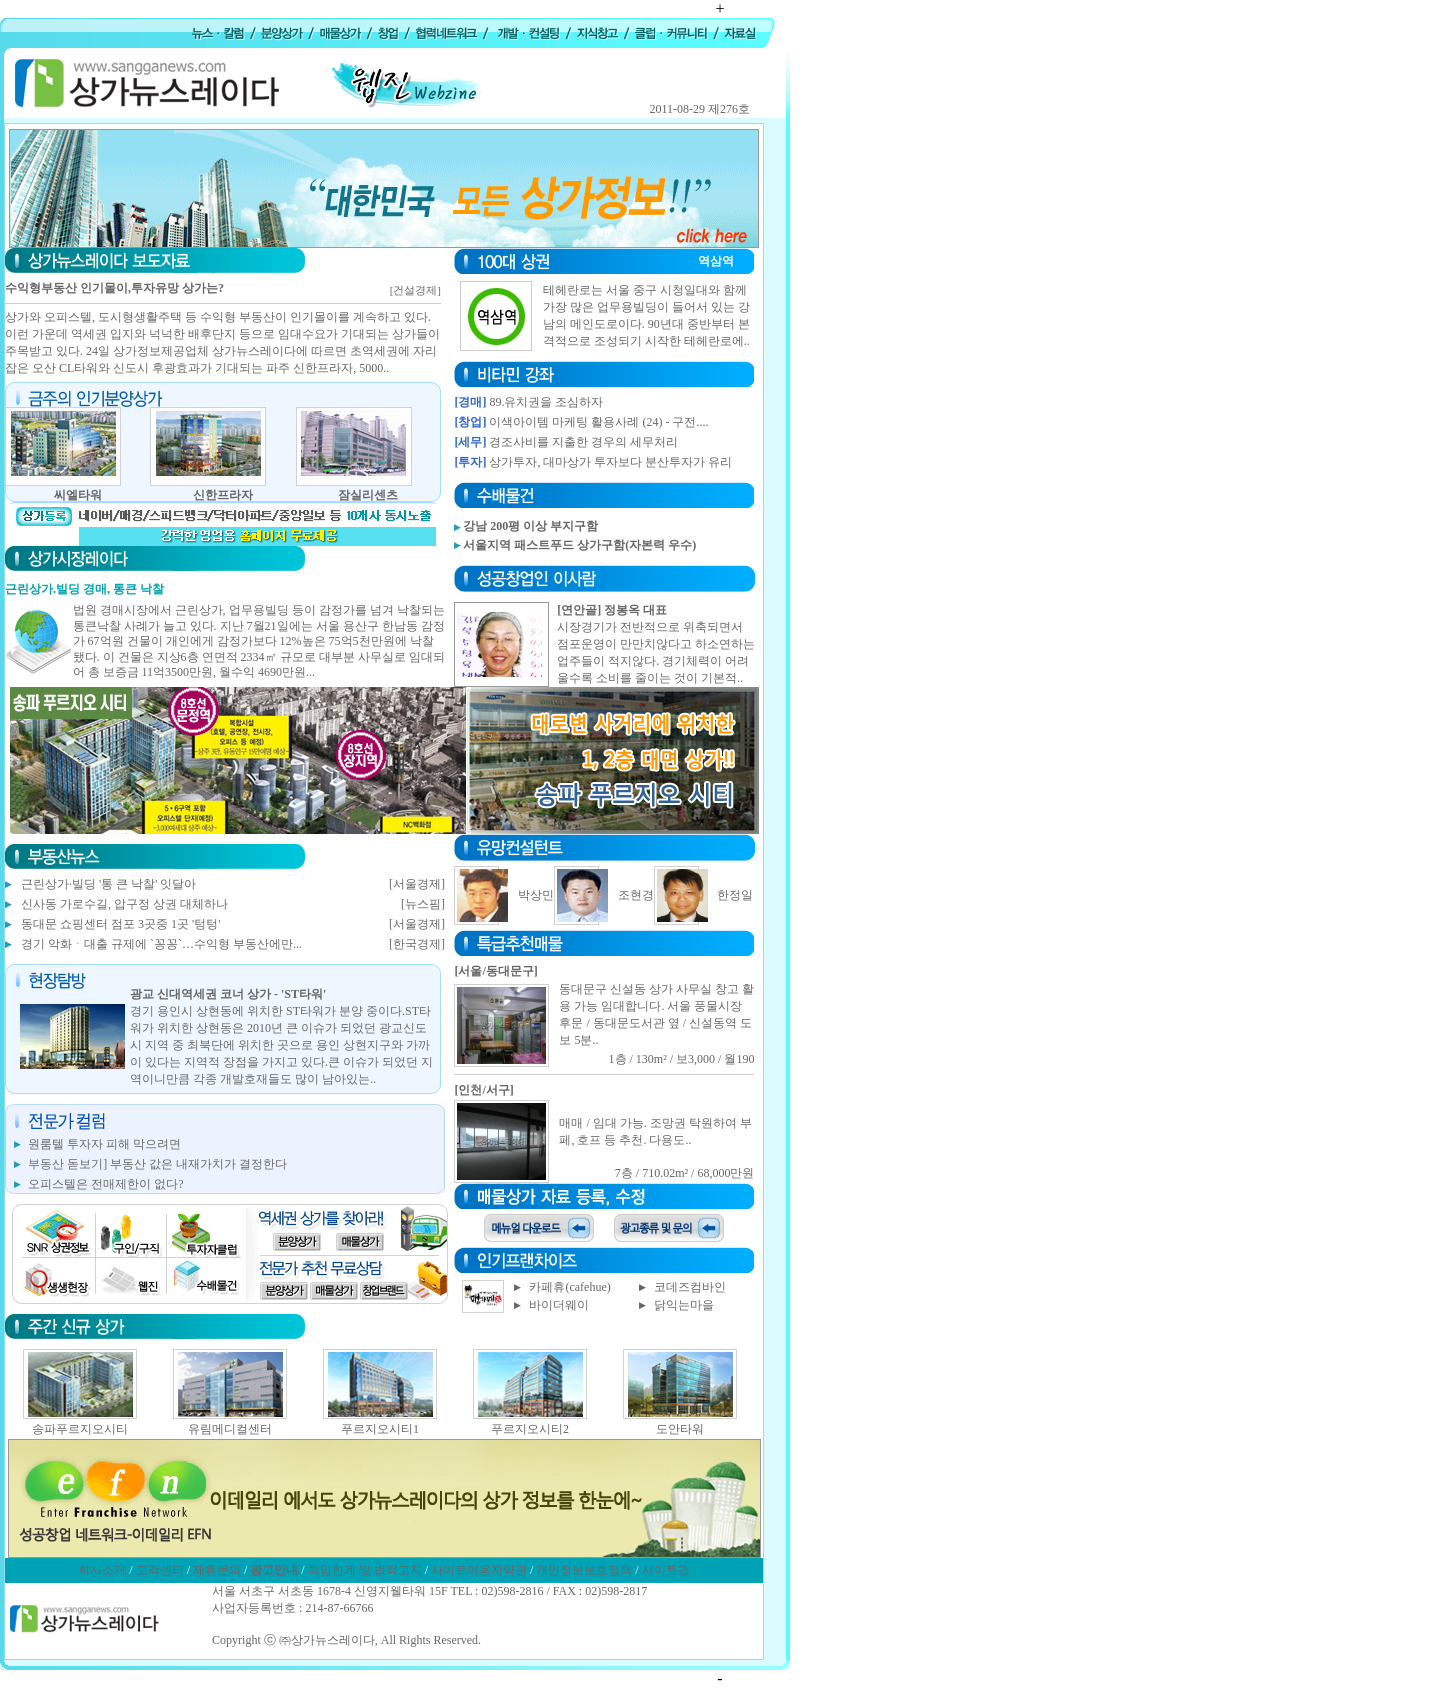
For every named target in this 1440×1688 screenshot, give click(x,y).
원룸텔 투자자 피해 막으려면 (104, 1144)
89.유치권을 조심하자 (546, 402)
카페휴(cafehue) (569, 1287)
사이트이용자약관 (479, 1570)
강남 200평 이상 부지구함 (530, 526)
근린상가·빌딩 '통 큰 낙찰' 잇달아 (108, 884)
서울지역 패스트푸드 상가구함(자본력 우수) (579, 545)
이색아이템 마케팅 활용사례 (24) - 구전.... (598, 422)
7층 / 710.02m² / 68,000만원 (685, 1173)
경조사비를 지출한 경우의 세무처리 (583, 442)
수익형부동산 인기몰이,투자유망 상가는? (114, 288)
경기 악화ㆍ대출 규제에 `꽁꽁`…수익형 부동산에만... (161, 944)
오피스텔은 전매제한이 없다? (105, 1184)
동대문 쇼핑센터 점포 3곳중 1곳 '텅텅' (120, 924)
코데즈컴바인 (690, 1287)
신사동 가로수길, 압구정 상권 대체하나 (124, 904)
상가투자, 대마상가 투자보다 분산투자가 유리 (610, 462)
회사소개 (102, 1570)
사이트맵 (666, 1570)
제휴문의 (217, 1570)
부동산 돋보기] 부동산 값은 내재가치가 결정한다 (157, 1164)
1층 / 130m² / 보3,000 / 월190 (682, 1059)
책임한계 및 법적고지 (365, 1570)
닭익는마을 (684, 1305)
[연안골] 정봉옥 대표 (612, 610)
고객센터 (160, 1570)
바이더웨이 (559, 1305)
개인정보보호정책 (584, 1570)
